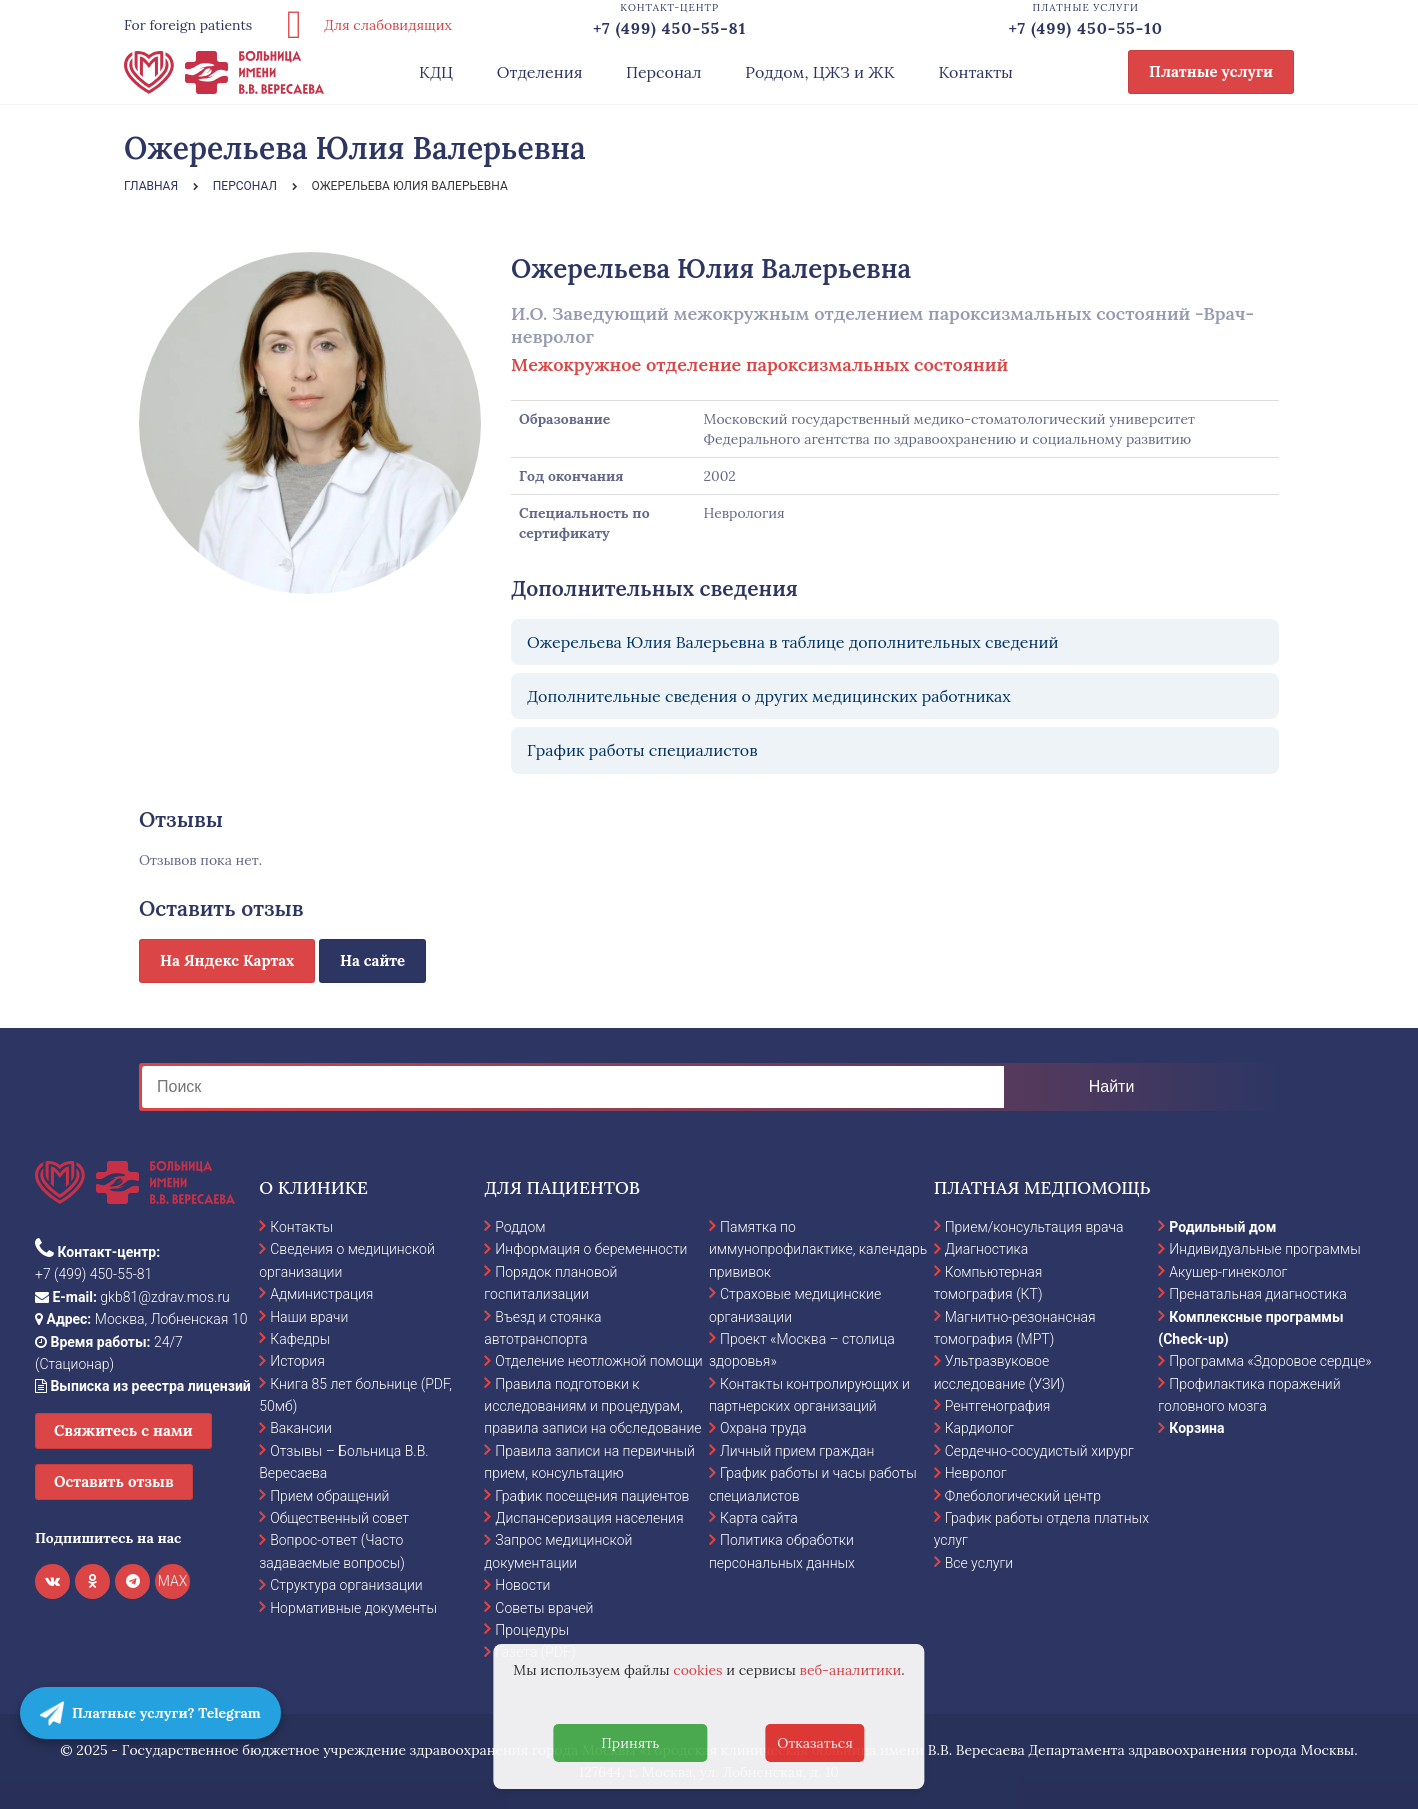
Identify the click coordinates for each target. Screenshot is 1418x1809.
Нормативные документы (353, 1608)
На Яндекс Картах (227, 960)
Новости (522, 1585)
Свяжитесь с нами (123, 1430)
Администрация (321, 1294)
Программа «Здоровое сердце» (1270, 1361)
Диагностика (987, 1249)
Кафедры (300, 1339)
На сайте (372, 960)
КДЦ (436, 72)
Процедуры (532, 1630)
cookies (697, 1670)
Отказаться (815, 1743)
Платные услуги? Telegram (150, 1713)
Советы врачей (544, 1608)
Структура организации (346, 1585)
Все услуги (979, 1563)
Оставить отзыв (114, 1481)
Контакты (975, 72)
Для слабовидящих (362, 25)
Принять (630, 1743)
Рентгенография (998, 1406)
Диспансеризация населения (589, 1518)
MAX (173, 1581)
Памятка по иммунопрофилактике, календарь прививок (818, 1249)
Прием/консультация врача (1034, 1227)
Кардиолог (979, 1428)
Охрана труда (763, 1428)
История (297, 1361)
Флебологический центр (1023, 1496)
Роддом (520, 1227)
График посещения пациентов (592, 1496)
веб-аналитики (851, 1670)
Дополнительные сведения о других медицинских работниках (769, 696)
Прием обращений (329, 1496)
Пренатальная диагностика (1257, 1294)
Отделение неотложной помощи (598, 1361)
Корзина (1196, 1428)
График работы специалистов (642, 750)
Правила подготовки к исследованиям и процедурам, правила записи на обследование (592, 1406)
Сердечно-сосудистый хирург (1039, 1451)
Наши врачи (309, 1317)
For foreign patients (188, 25)
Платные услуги (1211, 71)
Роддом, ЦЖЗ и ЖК (819, 72)
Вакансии (301, 1428)
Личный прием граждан (797, 1451)
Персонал (664, 72)
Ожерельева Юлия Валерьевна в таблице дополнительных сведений (793, 642)
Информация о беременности (591, 1249)
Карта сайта (759, 1518)
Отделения (540, 72)
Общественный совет (339, 1518)
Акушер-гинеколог (1228, 1272)
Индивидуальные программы (1265, 1249)
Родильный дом (1222, 1227)
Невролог (976, 1473)
